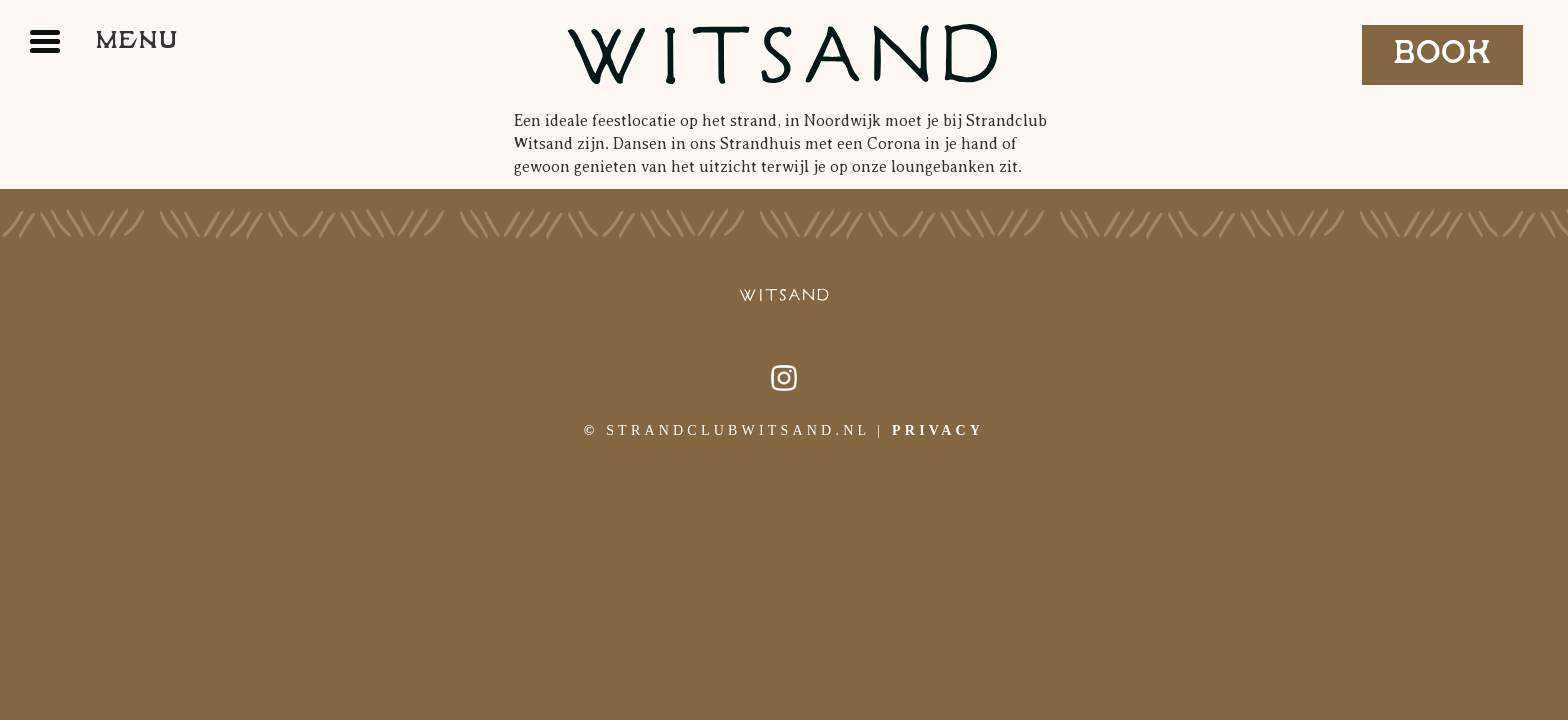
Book (1442, 54)
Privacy (938, 430)
